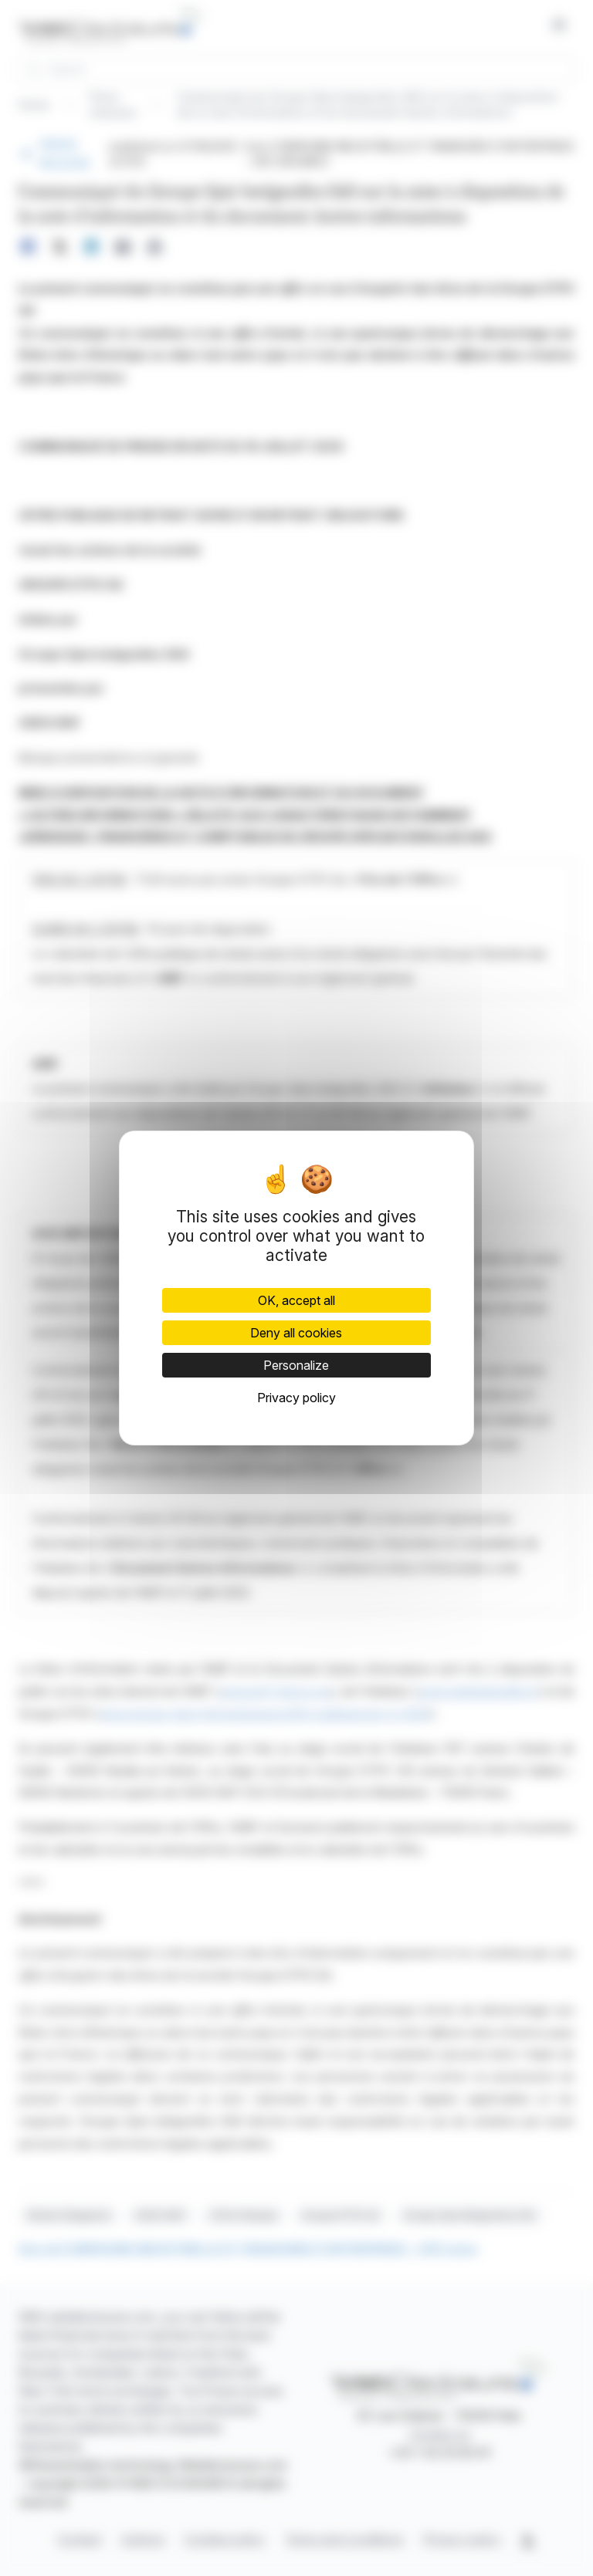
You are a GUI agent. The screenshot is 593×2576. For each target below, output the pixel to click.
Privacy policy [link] (296, 1397)
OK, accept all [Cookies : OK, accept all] (296, 1300)
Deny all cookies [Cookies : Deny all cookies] (296, 1332)
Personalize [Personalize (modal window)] (296, 1365)
